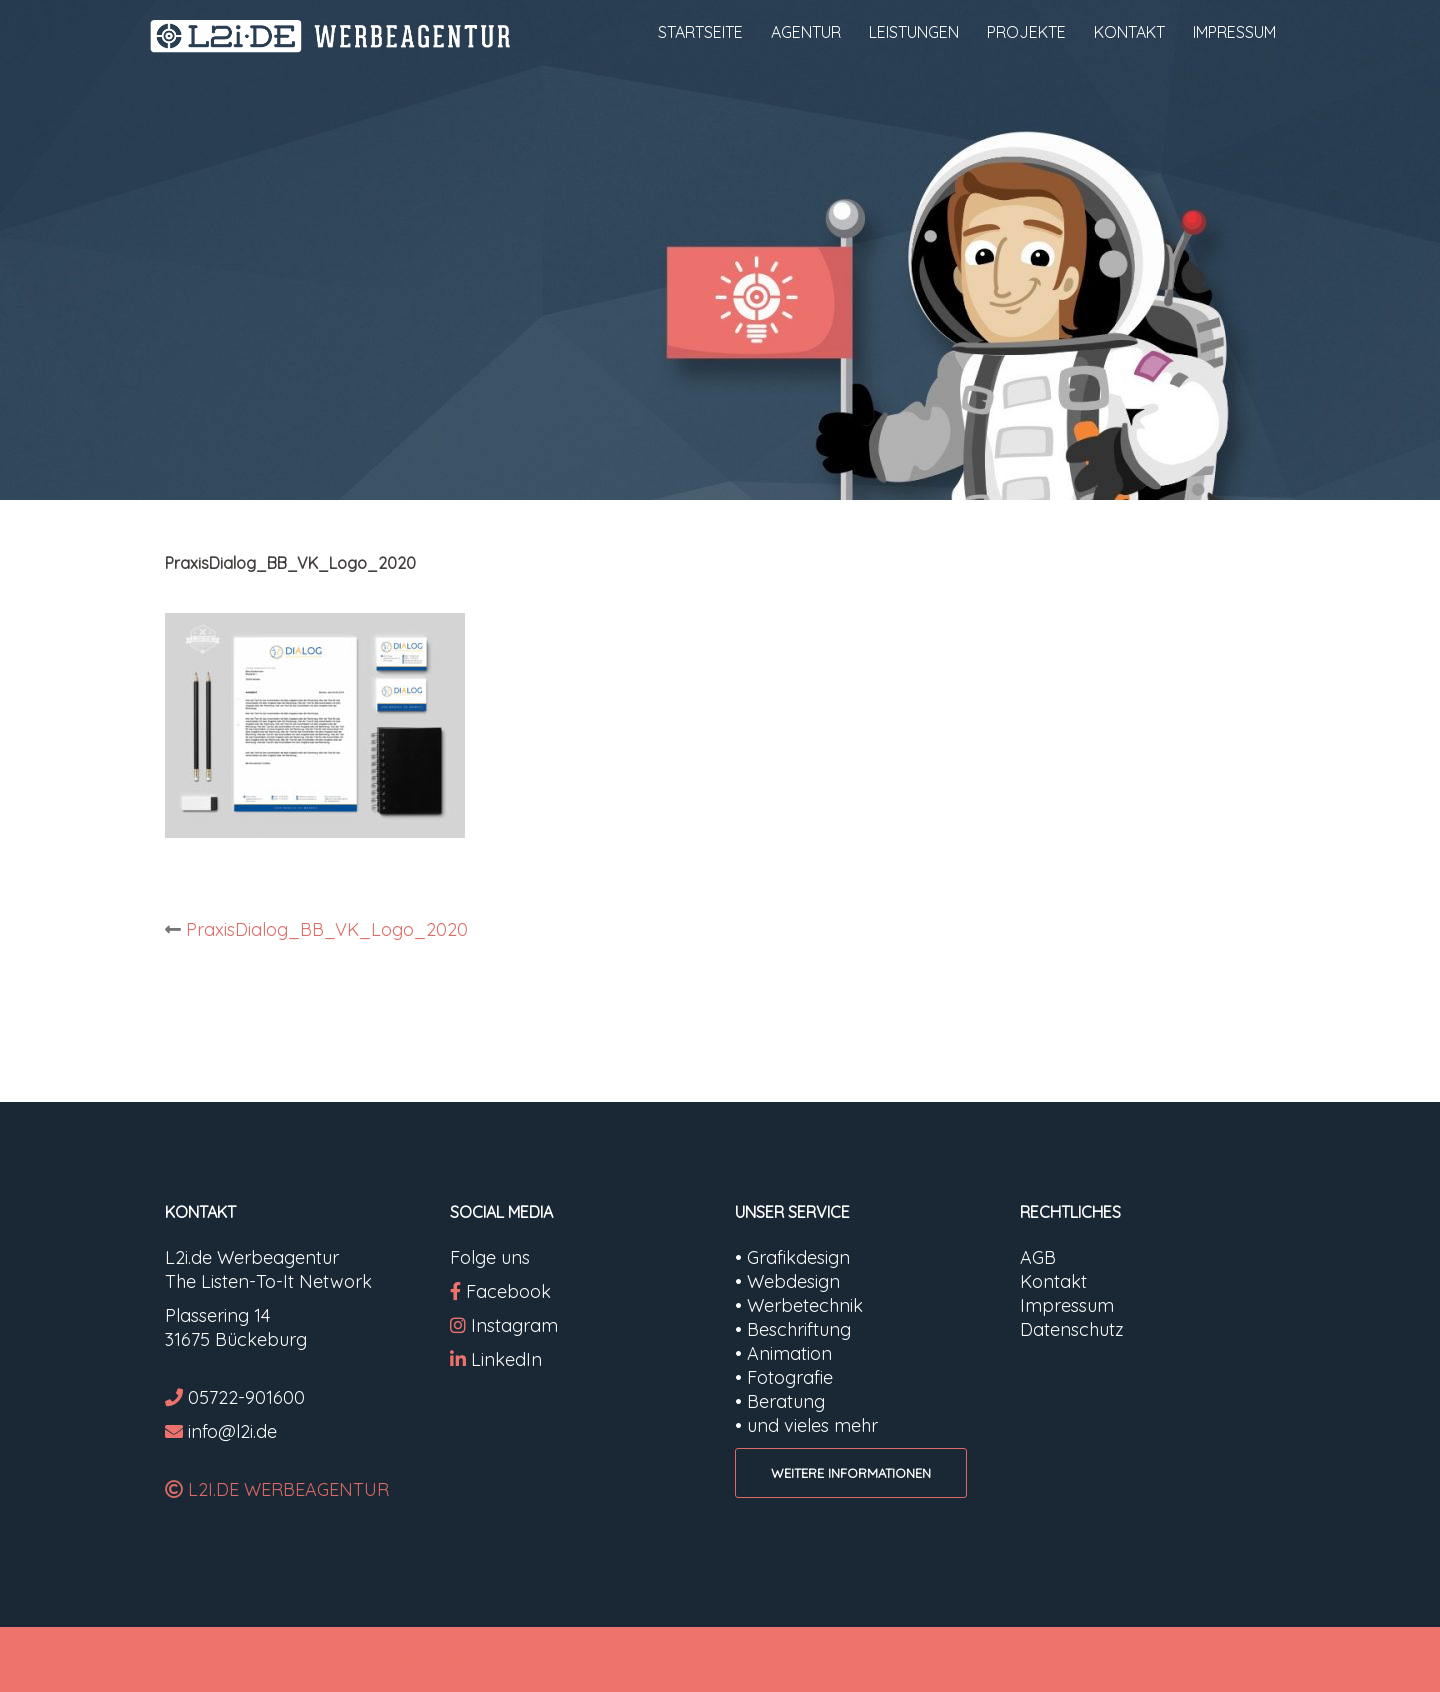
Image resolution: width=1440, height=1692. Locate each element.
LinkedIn (506, 1359)
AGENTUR (806, 32)
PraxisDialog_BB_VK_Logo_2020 (327, 929)
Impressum (1067, 1305)
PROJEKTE (1026, 32)
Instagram (504, 1325)
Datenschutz (1072, 1329)
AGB (1038, 1257)
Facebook (508, 1291)
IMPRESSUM (1234, 32)
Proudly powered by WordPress (283, 1659)
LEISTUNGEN (914, 32)
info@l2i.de (232, 1431)
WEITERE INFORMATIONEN (851, 1473)
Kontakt (1053, 1281)
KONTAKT (1129, 32)
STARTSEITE (700, 32)
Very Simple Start (567, 1659)
